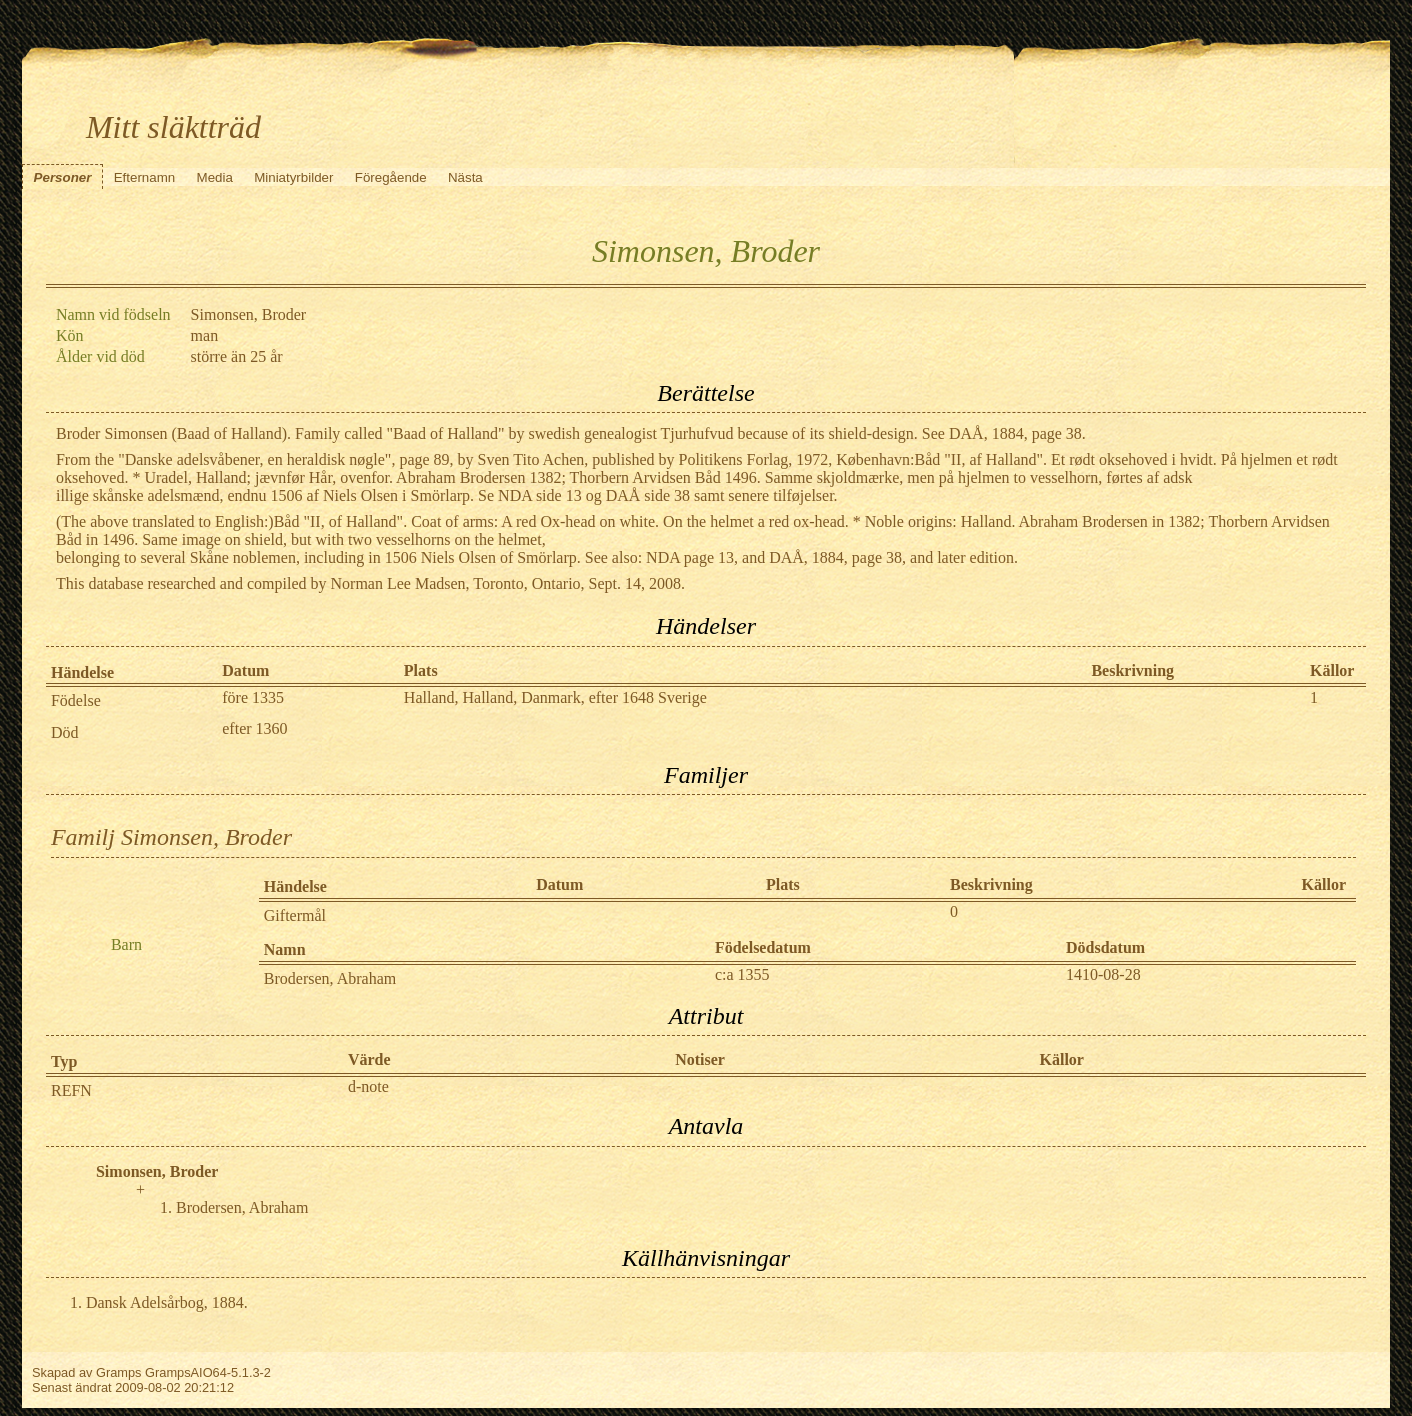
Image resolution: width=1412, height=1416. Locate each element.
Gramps (119, 1372)
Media (215, 177)
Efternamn (145, 177)
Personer (63, 177)
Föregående (391, 177)
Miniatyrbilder (293, 177)
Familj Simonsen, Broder (171, 837)
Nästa (465, 177)
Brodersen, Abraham (330, 978)
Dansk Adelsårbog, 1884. (167, 1302)
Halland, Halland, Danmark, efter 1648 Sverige (555, 697)
